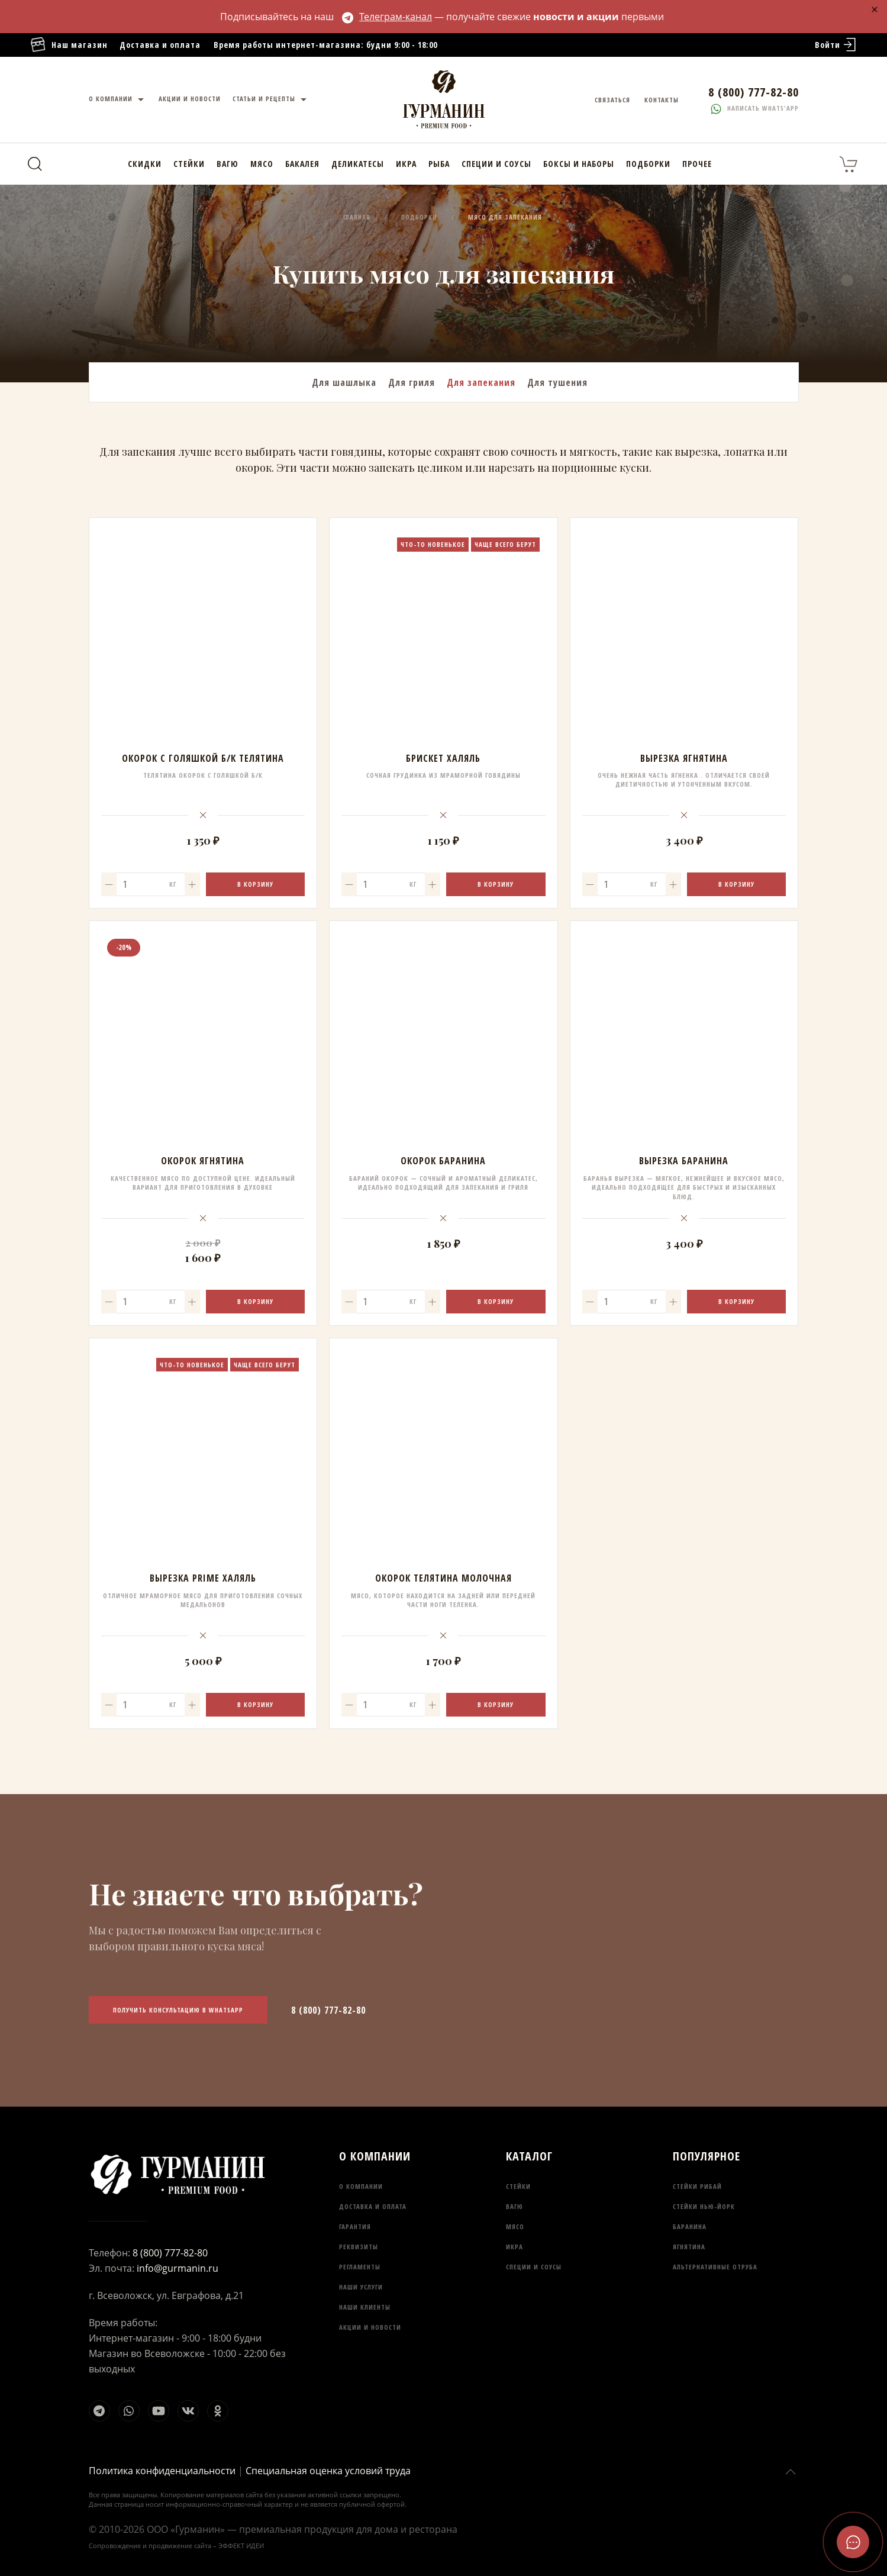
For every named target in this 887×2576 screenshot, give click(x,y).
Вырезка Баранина (683, 1160)
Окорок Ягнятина (202, 1160)
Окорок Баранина (443, 1160)
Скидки (145, 163)
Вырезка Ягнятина (684, 758)
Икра (406, 163)
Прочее (697, 163)
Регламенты (359, 2266)
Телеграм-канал (387, 16)
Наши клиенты (365, 2307)
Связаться (612, 99)
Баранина (690, 2226)
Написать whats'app (755, 108)
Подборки (648, 163)
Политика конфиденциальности (162, 2470)
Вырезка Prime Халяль (203, 1578)
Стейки (189, 163)
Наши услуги (361, 2286)
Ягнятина (689, 2246)
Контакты (661, 99)
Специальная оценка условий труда (328, 2470)
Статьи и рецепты (271, 100)
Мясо (261, 163)
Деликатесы (357, 163)
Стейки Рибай (697, 2186)
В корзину (255, 884)
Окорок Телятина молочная (443, 1578)
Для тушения (557, 382)
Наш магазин (69, 45)
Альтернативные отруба (715, 2266)
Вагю (227, 163)
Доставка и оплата (160, 44)
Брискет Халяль (443, 758)
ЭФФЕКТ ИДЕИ (241, 2545)
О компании (118, 100)
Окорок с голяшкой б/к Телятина (203, 758)
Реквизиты (358, 2246)
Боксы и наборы (578, 163)
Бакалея (302, 163)
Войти (836, 45)
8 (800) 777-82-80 (328, 2010)
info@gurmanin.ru (177, 2268)
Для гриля (411, 382)
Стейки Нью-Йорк (704, 2206)
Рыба (439, 163)
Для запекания (481, 382)
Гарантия (355, 2226)
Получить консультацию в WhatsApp (178, 2009)
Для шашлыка (344, 382)
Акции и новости (190, 98)
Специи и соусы (496, 163)
